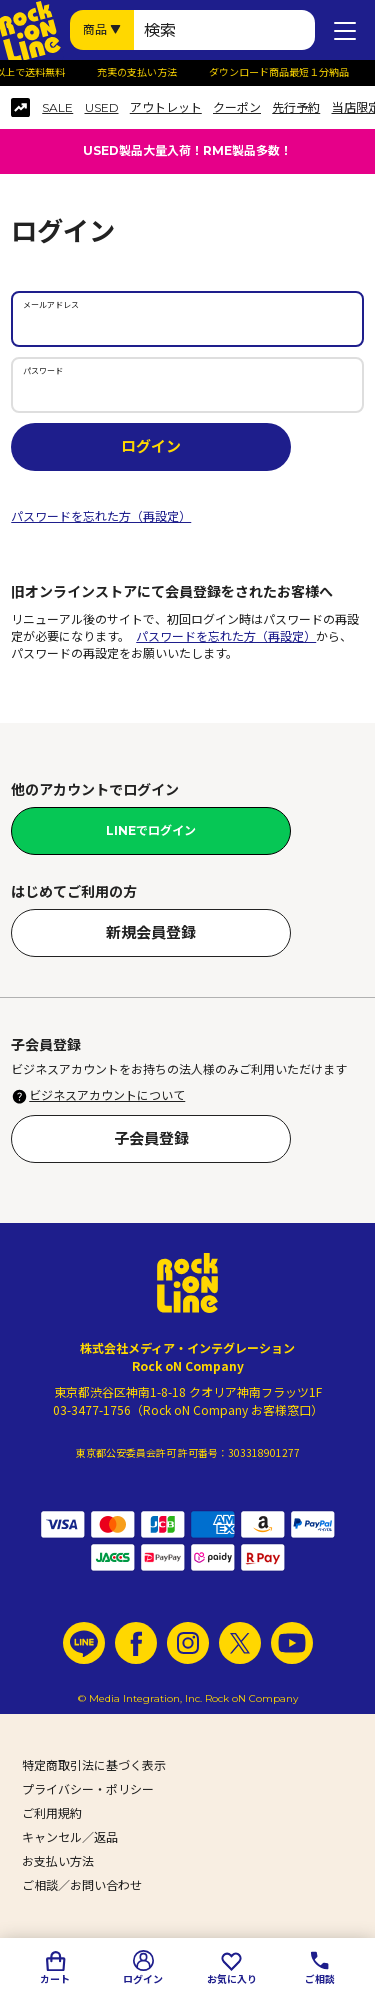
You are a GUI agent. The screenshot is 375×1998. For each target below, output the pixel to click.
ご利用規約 (52, 1813)
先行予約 (296, 108)
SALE (57, 108)
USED (102, 108)
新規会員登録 (151, 932)
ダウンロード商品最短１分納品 (284, 73)
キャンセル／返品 (70, 1837)
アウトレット (166, 108)
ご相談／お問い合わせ (82, 1885)
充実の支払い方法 (142, 73)
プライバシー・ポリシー (88, 1789)
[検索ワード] (224, 30)
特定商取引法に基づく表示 (94, 1765)
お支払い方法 (58, 1861)
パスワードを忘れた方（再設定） (101, 516)
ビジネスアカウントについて (107, 1095)
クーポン (237, 108)
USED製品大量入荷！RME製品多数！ (187, 150)
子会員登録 (151, 1138)
